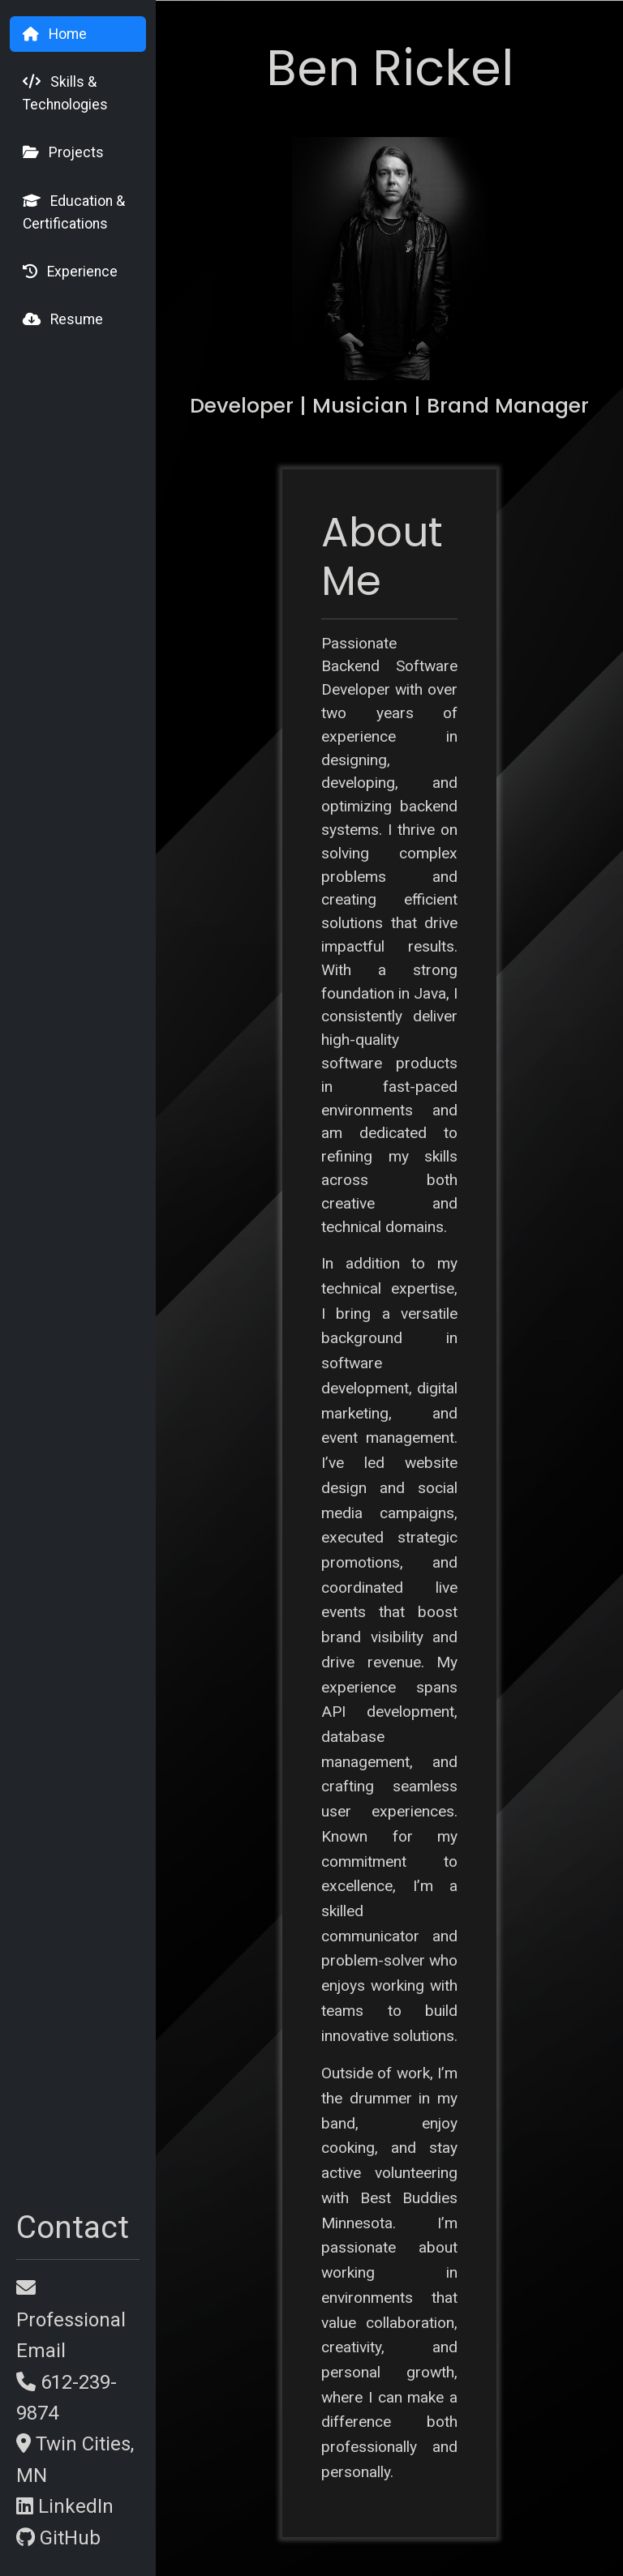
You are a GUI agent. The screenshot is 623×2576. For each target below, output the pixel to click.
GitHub (58, 2538)
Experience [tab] (70, 271)
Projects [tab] (63, 152)
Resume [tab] (63, 319)
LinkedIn (65, 2506)
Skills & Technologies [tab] (65, 93)
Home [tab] (55, 34)
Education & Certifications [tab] (74, 212)
